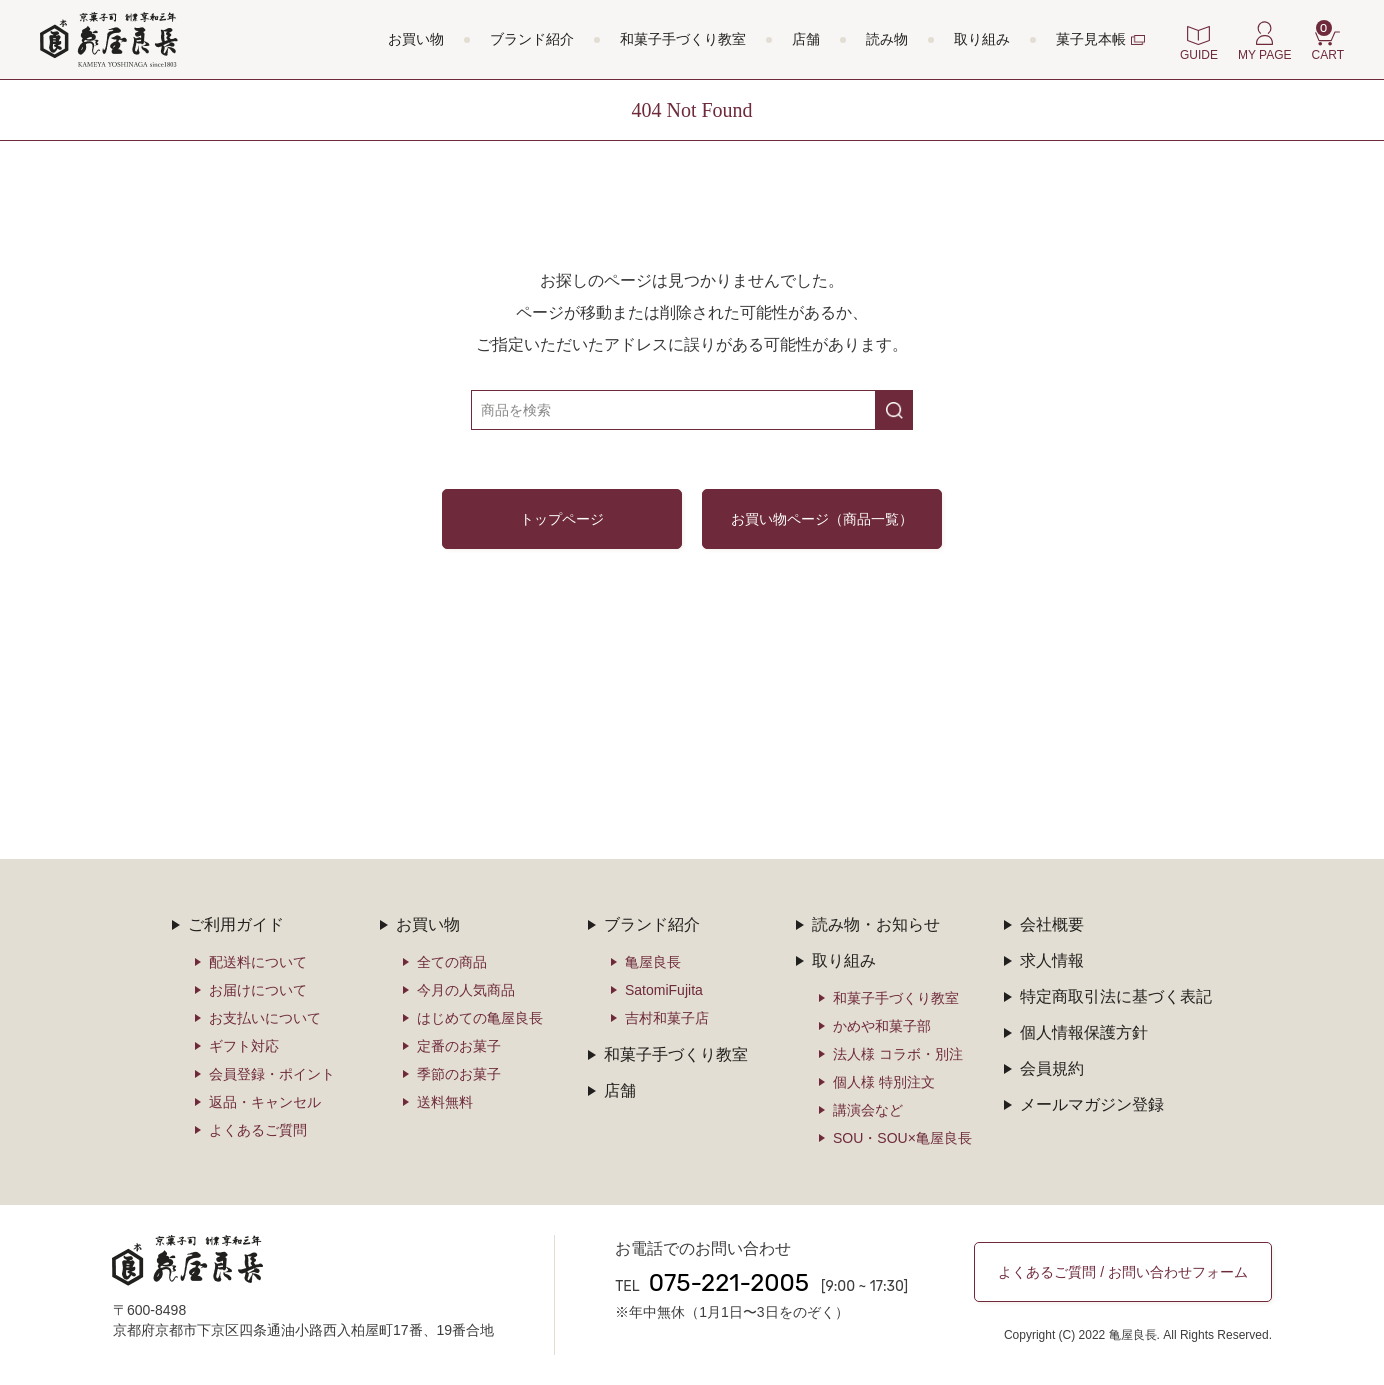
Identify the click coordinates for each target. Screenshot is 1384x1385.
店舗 (806, 39)
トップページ (562, 519)
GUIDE (1199, 55)
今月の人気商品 (466, 990)
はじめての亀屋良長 (480, 1018)
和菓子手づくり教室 (683, 39)
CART (1328, 41)
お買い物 (416, 39)
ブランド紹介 (532, 39)
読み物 (887, 39)
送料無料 (445, 1102)
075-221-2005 (729, 1283)
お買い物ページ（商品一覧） (822, 519)
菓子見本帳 (1091, 39)
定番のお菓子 (459, 1046)
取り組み (982, 39)
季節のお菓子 (459, 1074)
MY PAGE (1265, 55)
